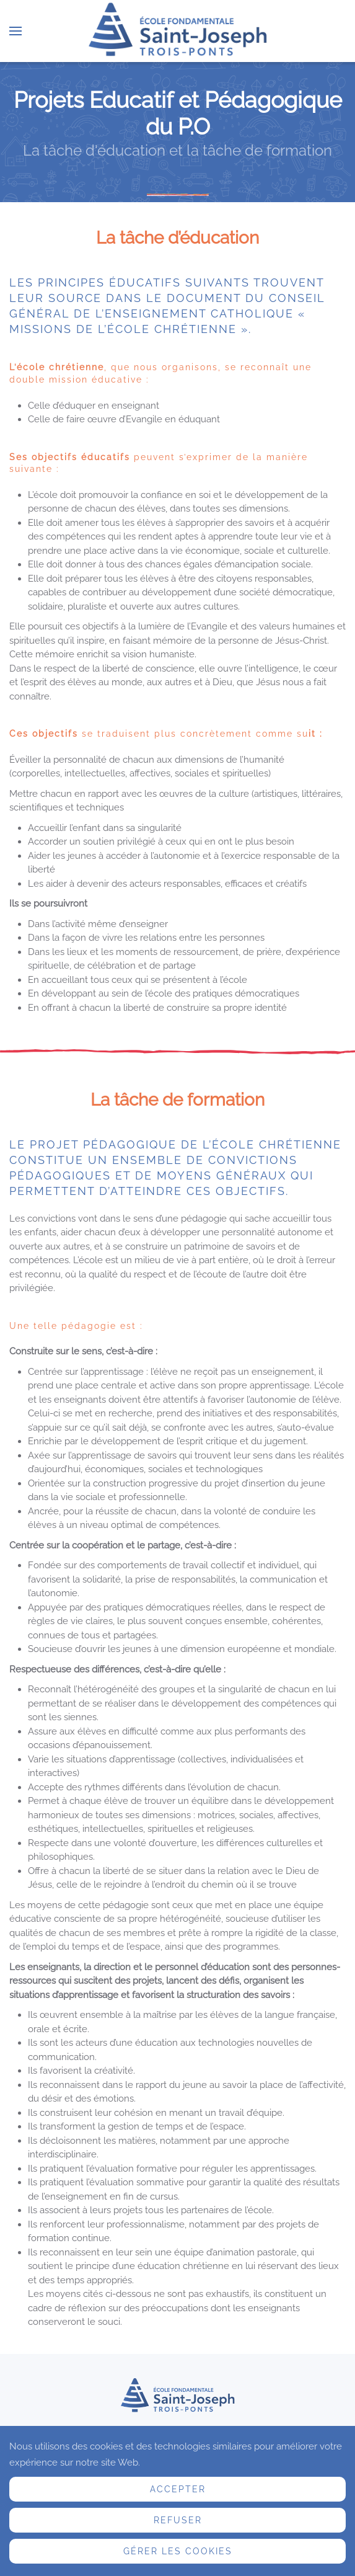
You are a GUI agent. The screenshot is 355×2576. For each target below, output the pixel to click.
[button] (15, 31)
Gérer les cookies (177, 2551)
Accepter (178, 2489)
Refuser (178, 2520)
